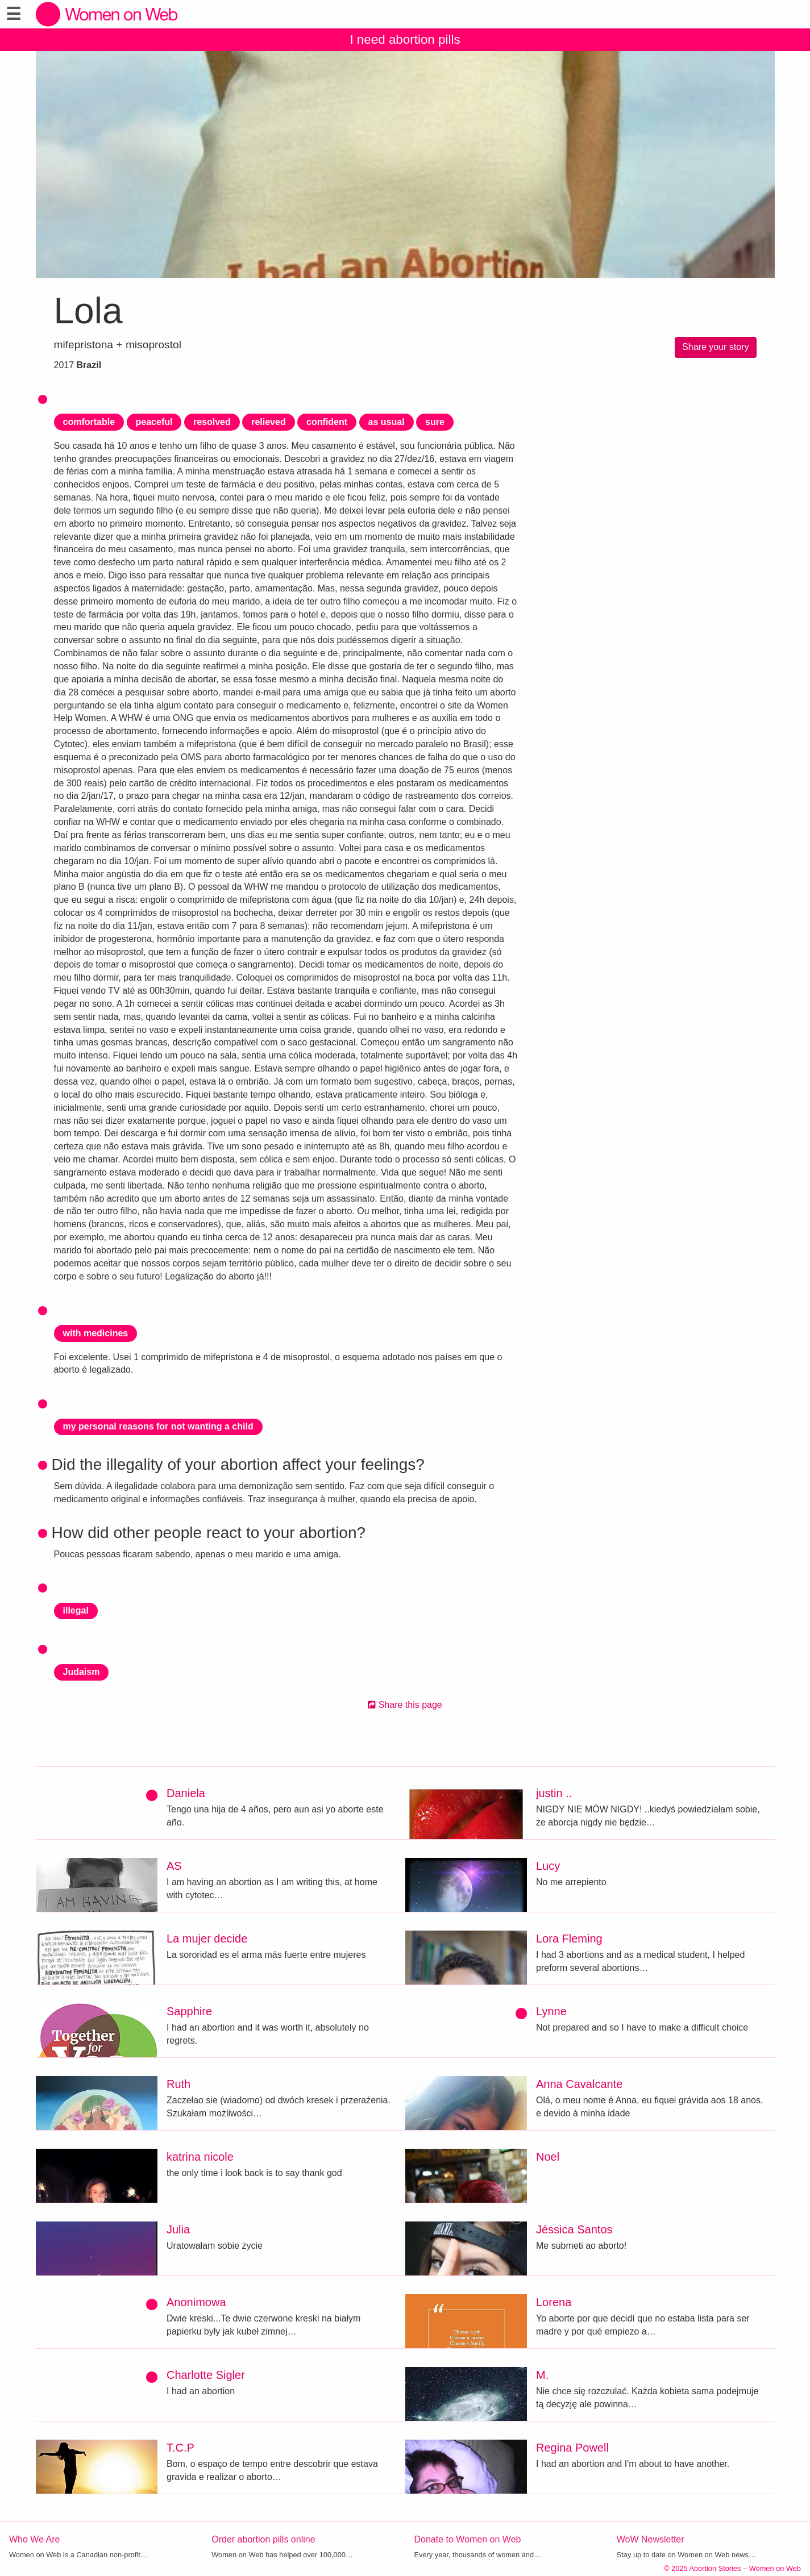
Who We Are (34, 2539)
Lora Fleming (569, 1938)
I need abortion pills (405, 39)
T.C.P (180, 2447)
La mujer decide (207, 1938)
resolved (212, 422)
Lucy (548, 1866)
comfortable (89, 422)
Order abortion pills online (263, 2539)
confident (326, 422)
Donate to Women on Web (467, 2539)
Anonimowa (196, 2302)
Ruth (178, 2084)
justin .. (554, 1793)
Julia (178, 2229)
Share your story (715, 347)
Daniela (186, 1793)
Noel (547, 2156)
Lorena (553, 2302)
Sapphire (189, 2011)
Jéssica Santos (574, 2229)
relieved (268, 422)
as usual (386, 422)
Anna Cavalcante (579, 2084)
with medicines (95, 1333)
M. (542, 2375)
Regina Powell (572, 2447)
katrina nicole (200, 2156)
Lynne (551, 2011)
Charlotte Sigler (206, 2375)
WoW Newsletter (650, 2539)
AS (174, 1866)
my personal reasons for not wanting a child (158, 1426)
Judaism (81, 1672)
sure (435, 422)
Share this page (405, 1705)
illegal (76, 1610)
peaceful (154, 422)
